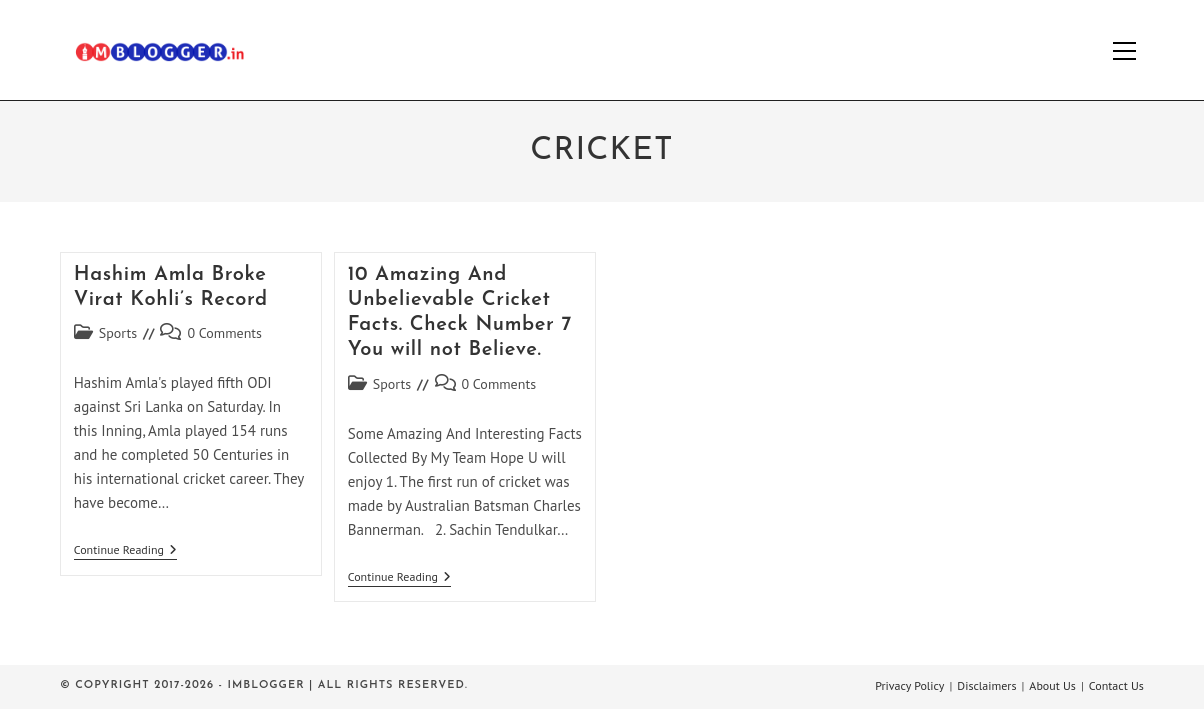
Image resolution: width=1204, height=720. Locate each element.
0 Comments (224, 333)
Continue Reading (125, 551)
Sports (118, 333)
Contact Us (1116, 685)
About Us (1052, 685)
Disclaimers (986, 685)
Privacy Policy (909, 685)
